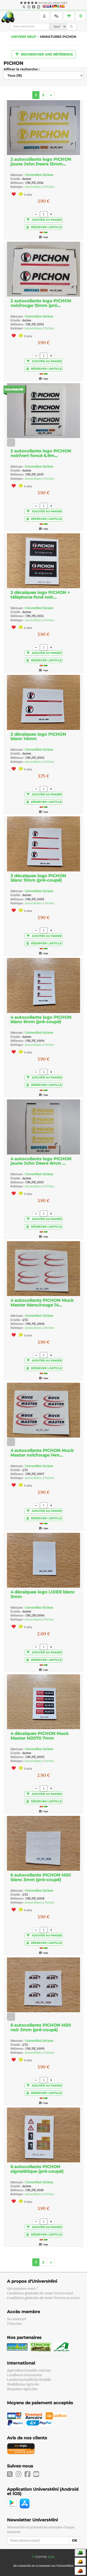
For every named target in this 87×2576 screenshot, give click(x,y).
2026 (51, 2557)
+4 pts (45, 237)
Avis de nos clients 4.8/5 (52, 2)
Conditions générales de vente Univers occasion (43, 2298)
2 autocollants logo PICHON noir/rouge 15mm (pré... (40, 303)
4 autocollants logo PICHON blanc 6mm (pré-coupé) (40, 1020)
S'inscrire (14, 2324)
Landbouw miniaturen (24, 2375)
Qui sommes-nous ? (22, 2288)
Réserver (44, 227)
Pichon (49, 186)
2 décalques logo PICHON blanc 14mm (38, 737)
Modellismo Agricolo (23, 2384)
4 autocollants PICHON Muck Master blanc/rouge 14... (42, 1303)
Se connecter (16, 2319)
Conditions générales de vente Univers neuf (40, 2293)
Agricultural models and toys (29, 2370)
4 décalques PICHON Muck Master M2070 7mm (39, 1736)
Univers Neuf (23, 37)
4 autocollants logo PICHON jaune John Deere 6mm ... (40, 1161)
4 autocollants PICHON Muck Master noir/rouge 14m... (42, 1453)
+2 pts (45, 1670)
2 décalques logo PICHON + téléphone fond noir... (40, 595)
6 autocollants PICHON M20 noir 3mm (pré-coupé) (40, 2027)
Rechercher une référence (43, 54)
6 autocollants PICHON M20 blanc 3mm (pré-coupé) (40, 1877)
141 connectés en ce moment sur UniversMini (43, 2565)
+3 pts (45, 1811)
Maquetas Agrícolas (22, 2389)
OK (74, 2540)
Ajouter (44, 219)
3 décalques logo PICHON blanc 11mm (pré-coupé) (38, 878)
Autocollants (33, 186)
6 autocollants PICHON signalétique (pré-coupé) (36, 2169)
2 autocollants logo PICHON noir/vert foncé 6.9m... (40, 453)
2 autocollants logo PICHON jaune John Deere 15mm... (40, 162)
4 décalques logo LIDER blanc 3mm (42, 1594)
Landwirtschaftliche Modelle (29, 2380)
